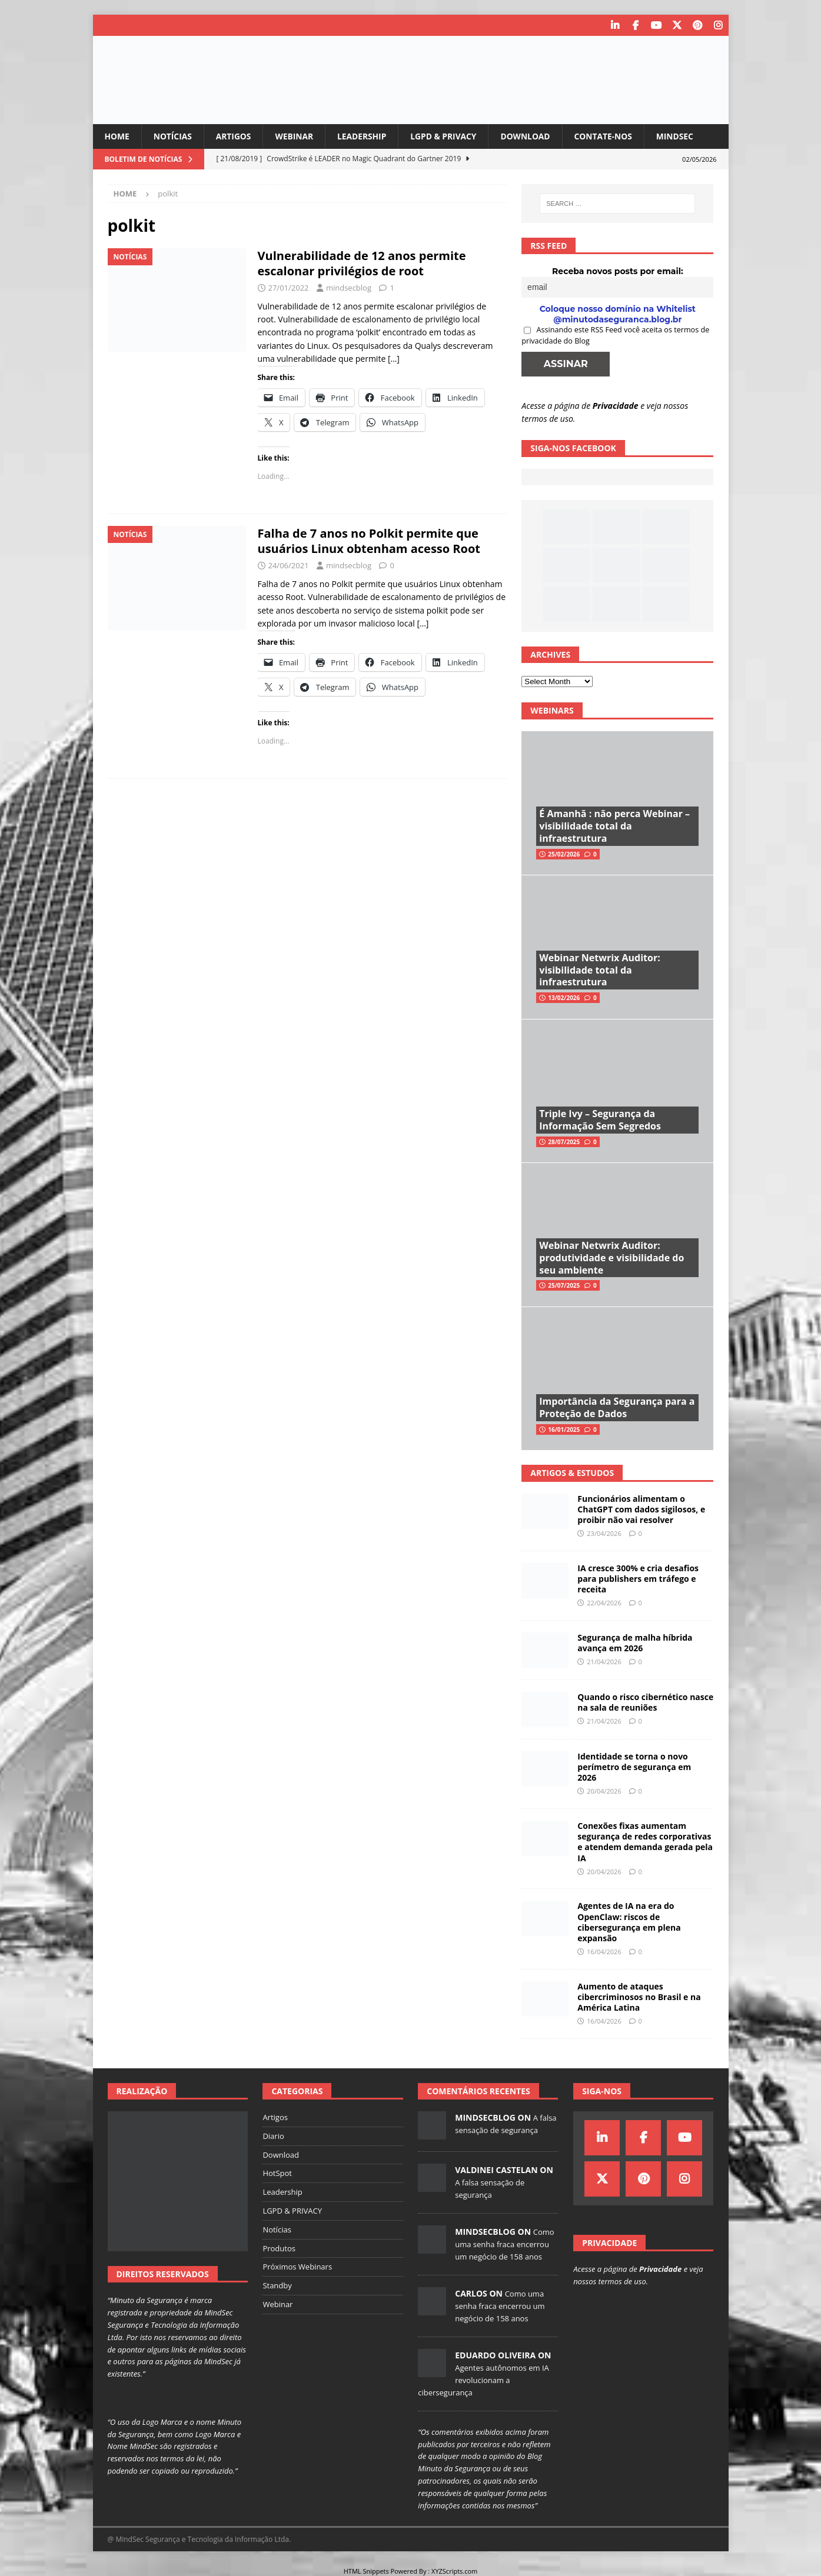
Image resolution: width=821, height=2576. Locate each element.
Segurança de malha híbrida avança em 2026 (634, 1643)
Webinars (551, 710)
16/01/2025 (564, 1429)
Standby (276, 2285)
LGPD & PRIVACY (447, 135)
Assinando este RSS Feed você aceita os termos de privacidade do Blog (615, 335)
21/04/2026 (604, 1661)
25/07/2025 (564, 1285)
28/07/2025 (564, 1142)
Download (530, 135)
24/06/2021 (288, 565)
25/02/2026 (564, 854)
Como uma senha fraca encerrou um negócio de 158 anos (504, 2244)
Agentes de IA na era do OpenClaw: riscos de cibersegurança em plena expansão (628, 1922)
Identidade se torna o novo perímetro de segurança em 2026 (634, 1767)
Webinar (296, 135)
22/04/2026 (604, 1602)
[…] (394, 358)
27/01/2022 (288, 287)
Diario (273, 2136)
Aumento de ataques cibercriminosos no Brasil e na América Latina (638, 1996)
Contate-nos (608, 135)
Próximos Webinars (297, 2266)
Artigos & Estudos (572, 1472)
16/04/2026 (604, 1951)
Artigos (235, 135)
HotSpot (277, 2173)
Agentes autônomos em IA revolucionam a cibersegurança (483, 2380)
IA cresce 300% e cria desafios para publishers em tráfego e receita (638, 1578)
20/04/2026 (604, 1791)
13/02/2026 (564, 998)
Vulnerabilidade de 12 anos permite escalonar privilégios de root (362, 263)
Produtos (278, 2247)
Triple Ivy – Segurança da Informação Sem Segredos (600, 1119)
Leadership (365, 135)
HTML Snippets (366, 2570)
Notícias (173, 135)
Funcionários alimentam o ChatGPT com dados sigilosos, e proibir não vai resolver (641, 1508)
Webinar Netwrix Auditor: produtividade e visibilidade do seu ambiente (611, 1258)
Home (117, 135)
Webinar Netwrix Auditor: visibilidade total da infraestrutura (599, 970)
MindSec (681, 135)
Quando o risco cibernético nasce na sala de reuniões (645, 1702)
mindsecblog (348, 287)
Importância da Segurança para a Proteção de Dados (616, 1407)
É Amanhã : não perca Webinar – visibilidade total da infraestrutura (614, 826)
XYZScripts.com (454, 2570)
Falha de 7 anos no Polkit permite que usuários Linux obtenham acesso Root (369, 540)
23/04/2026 (604, 1533)
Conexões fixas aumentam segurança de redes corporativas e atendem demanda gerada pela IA (645, 1842)
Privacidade (616, 405)
